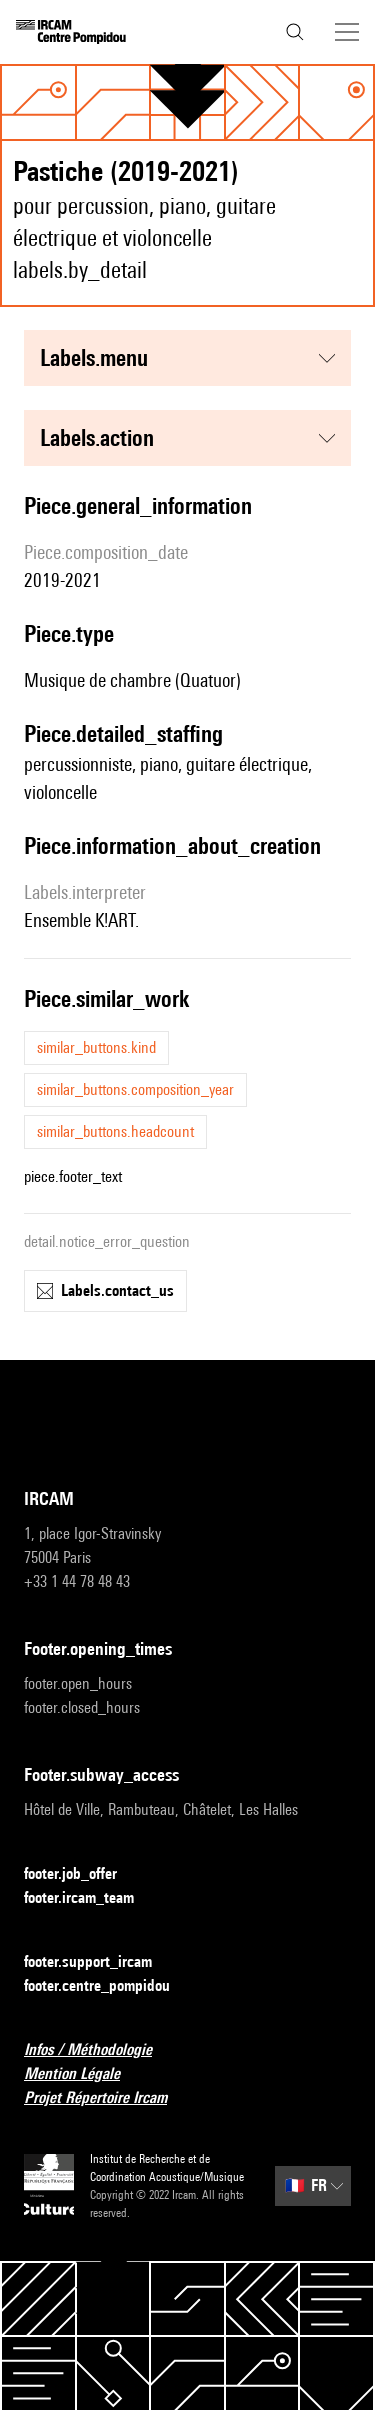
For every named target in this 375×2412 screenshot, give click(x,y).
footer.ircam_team (91, 1898)
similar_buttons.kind (96, 1047)
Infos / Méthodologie (100, 2050)
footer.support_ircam (100, 1962)
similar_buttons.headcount (115, 1131)
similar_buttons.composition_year (135, 1089)
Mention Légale (84, 2074)
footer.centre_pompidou (109, 1986)
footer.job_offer (82, 1874)
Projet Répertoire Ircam (107, 2098)
